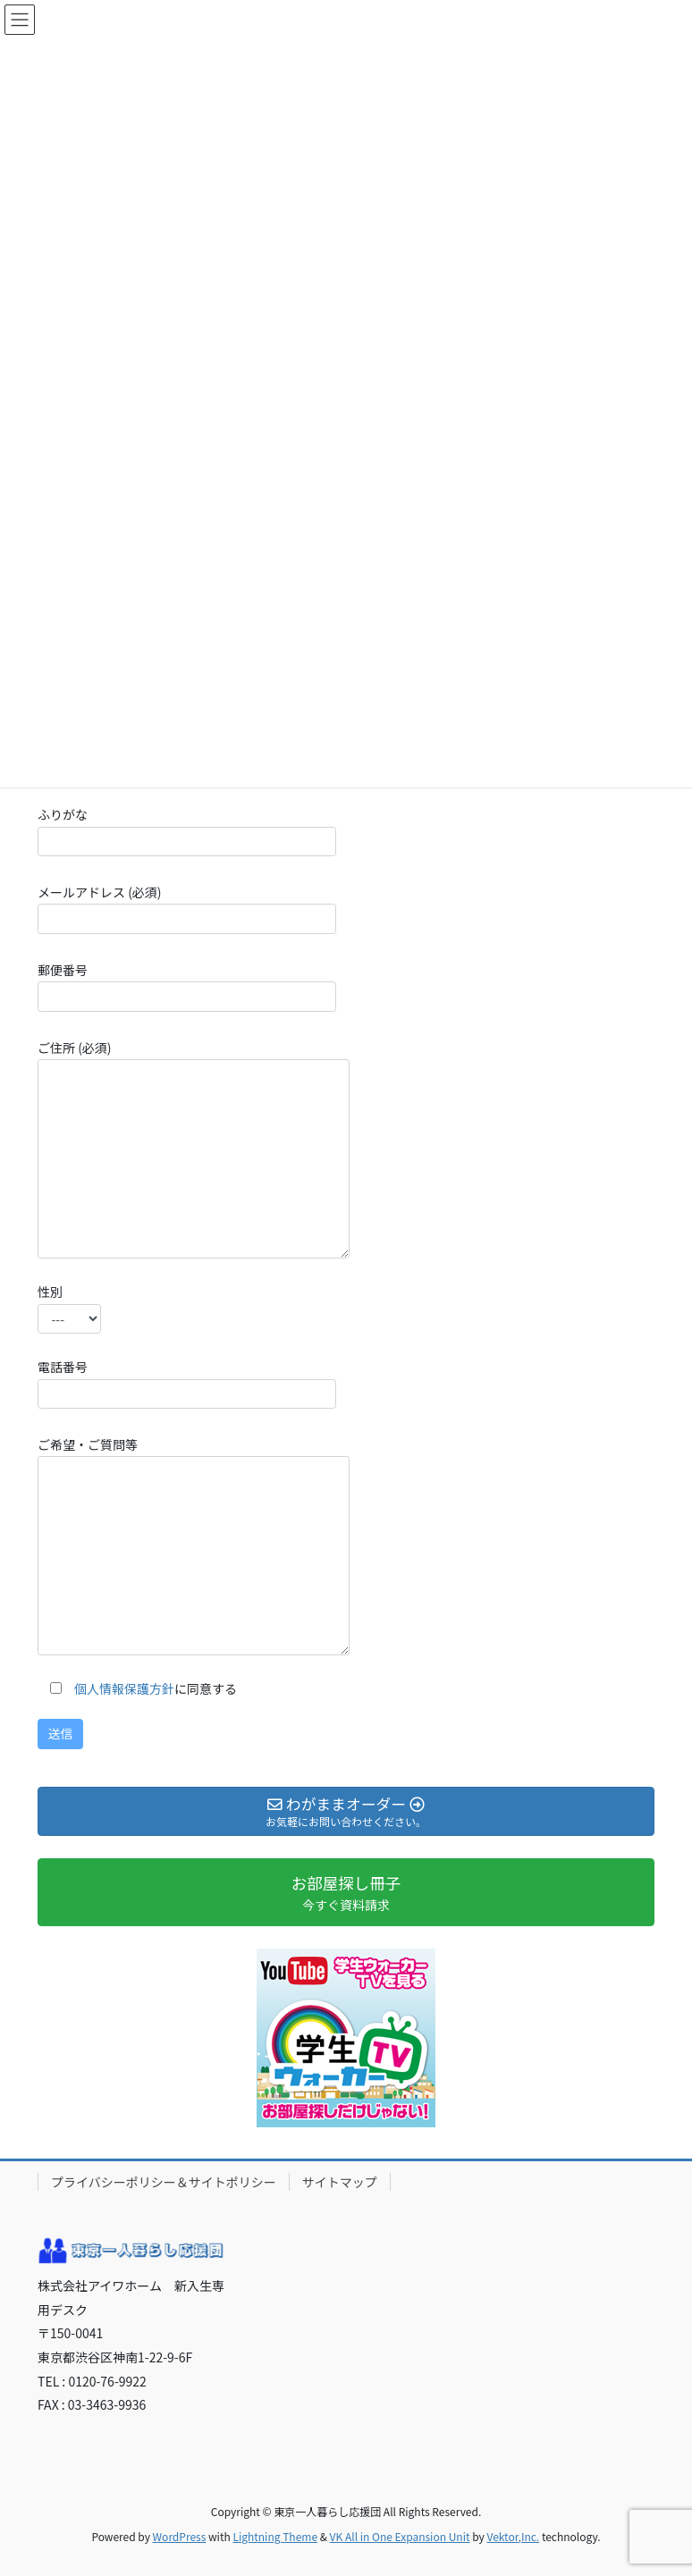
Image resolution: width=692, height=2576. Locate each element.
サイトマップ (339, 2182)
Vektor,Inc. (512, 2536)
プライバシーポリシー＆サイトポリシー (163, 2182)
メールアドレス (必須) (187, 908)
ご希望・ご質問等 (194, 1545)
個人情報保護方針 (124, 1688)
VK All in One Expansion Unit (400, 2536)
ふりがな (187, 830)
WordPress (180, 2536)
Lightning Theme (274, 2536)
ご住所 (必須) (194, 1149)
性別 (69, 1308)
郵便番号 (187, 986)
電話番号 (187, 1383)
